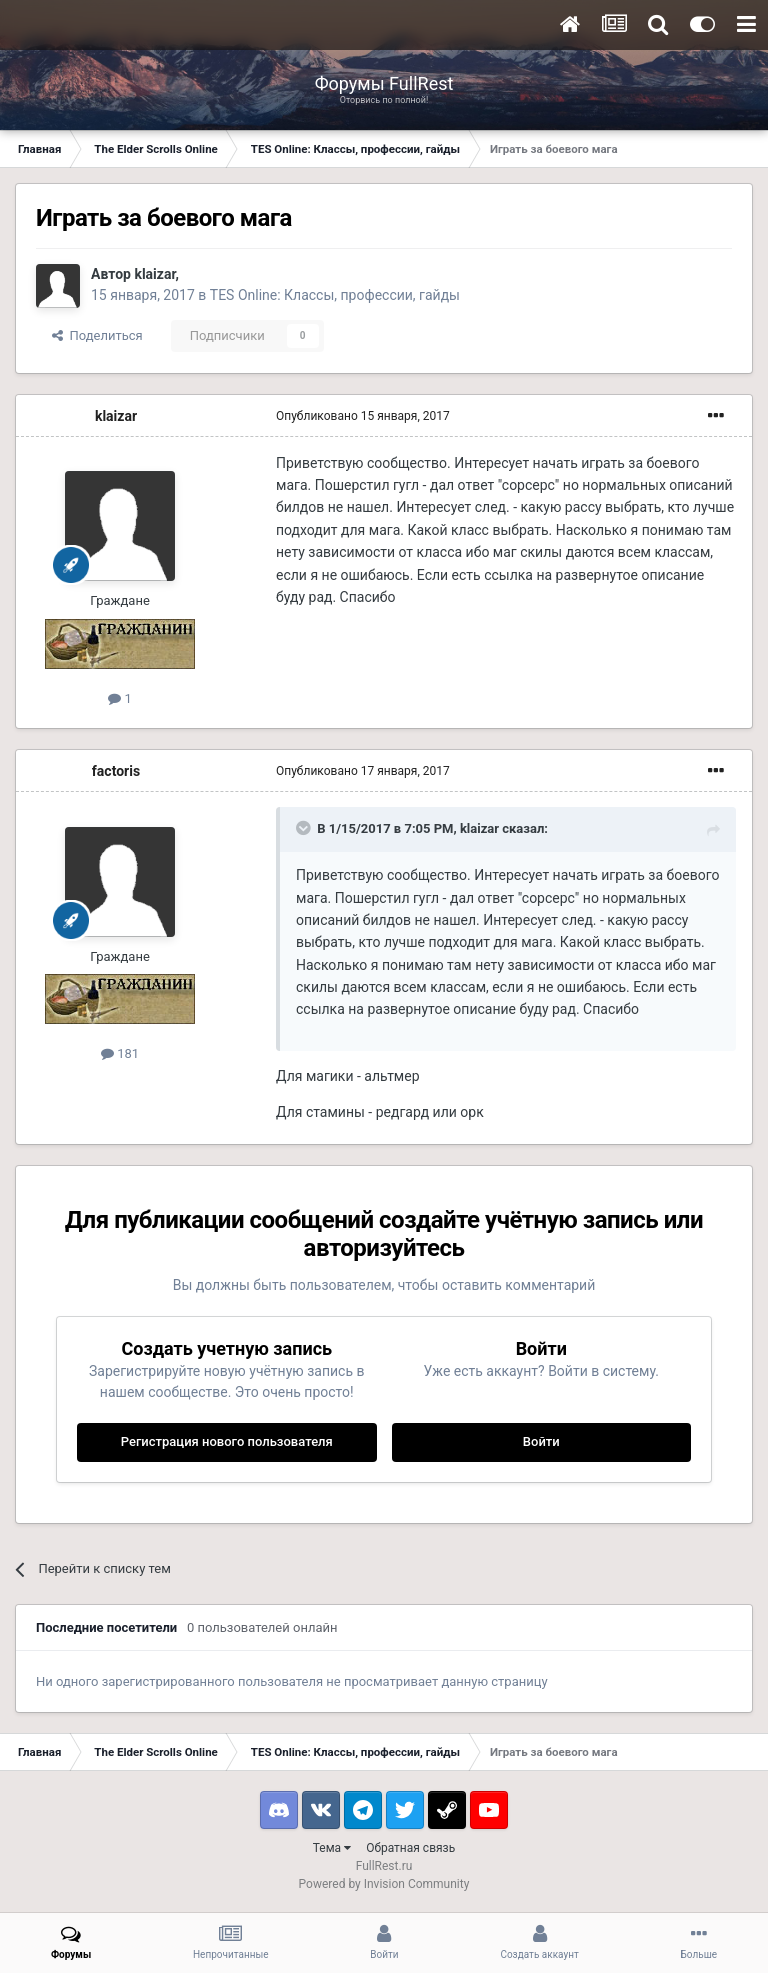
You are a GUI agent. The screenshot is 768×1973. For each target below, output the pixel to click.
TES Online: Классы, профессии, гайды (335, 295)
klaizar (154, 274)
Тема (332, 1848)
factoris (116, 771)
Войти (541, 1441)
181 (120, 1053)
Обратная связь (410, 1848)
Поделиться (97, 335)
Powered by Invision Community (384, 1884)
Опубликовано (363, 416)
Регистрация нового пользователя (227, 1441)
